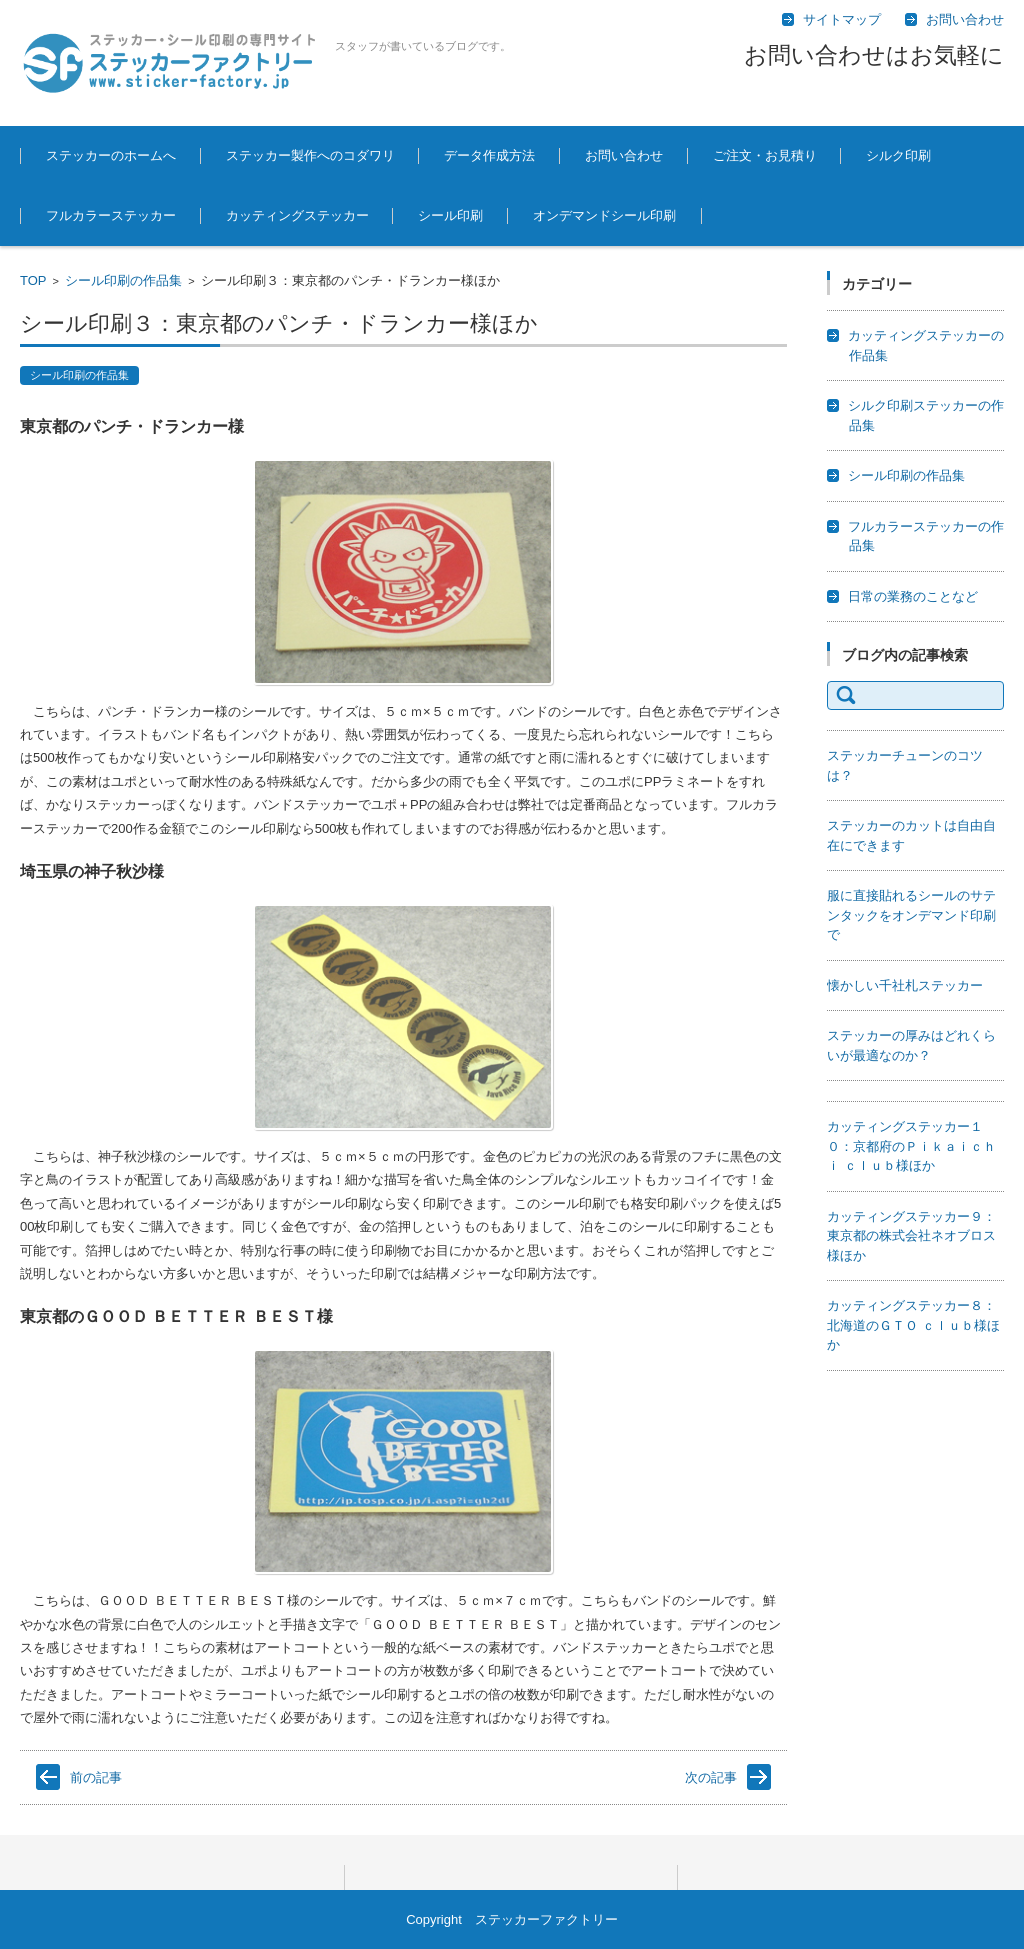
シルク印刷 (898, 155)
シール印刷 (450, 215)
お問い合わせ (624, 155)
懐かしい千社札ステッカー (905, 985)
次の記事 (711, 1777)
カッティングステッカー (297, 215)
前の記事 (96, 1777)
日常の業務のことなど (913, 596)
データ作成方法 (489, 155)
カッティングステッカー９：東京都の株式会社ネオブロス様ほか (911, 1236)
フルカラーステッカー (111, 215)
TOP (33, 280)
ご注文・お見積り (765, 155)
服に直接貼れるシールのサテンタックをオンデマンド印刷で (911, 915)
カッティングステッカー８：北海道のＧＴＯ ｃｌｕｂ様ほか (913, 1325)
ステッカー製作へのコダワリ (310, 155)
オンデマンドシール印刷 (604, 215)
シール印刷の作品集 (123, 280)
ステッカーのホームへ (111, 155)
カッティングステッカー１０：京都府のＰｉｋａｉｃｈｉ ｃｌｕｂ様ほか (911, 1146)
